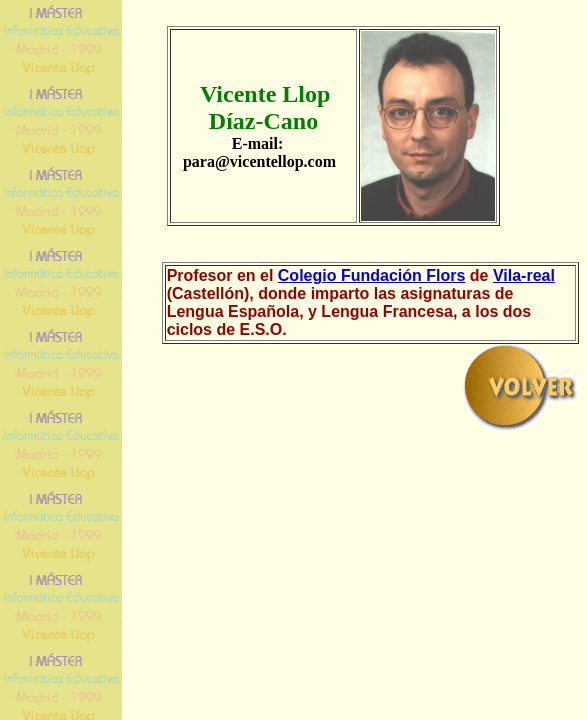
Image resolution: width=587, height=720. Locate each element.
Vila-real (524, 275)
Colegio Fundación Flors (372, 275)
